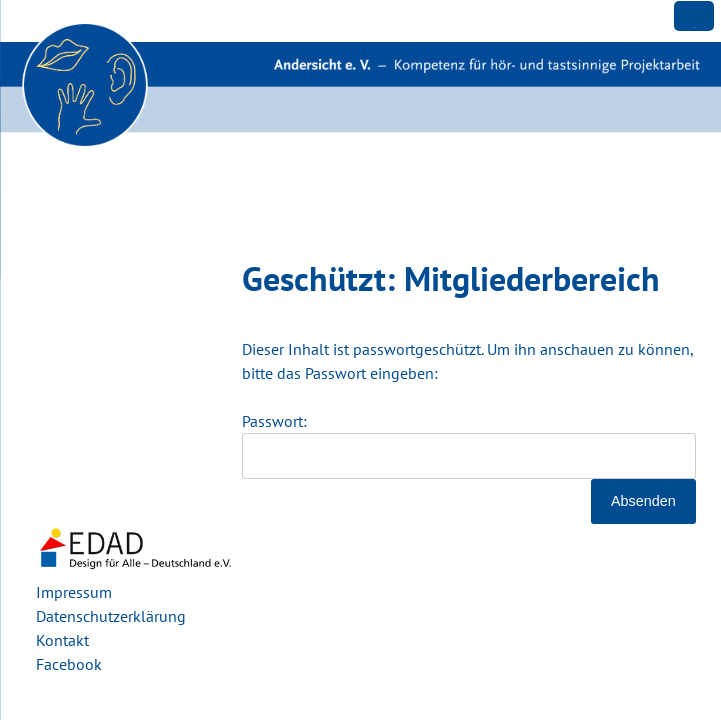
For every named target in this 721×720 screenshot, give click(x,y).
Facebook (69, 664)
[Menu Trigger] (694, 16)
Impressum (74, 592)
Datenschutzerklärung (111, 616)
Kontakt (62, 640)
